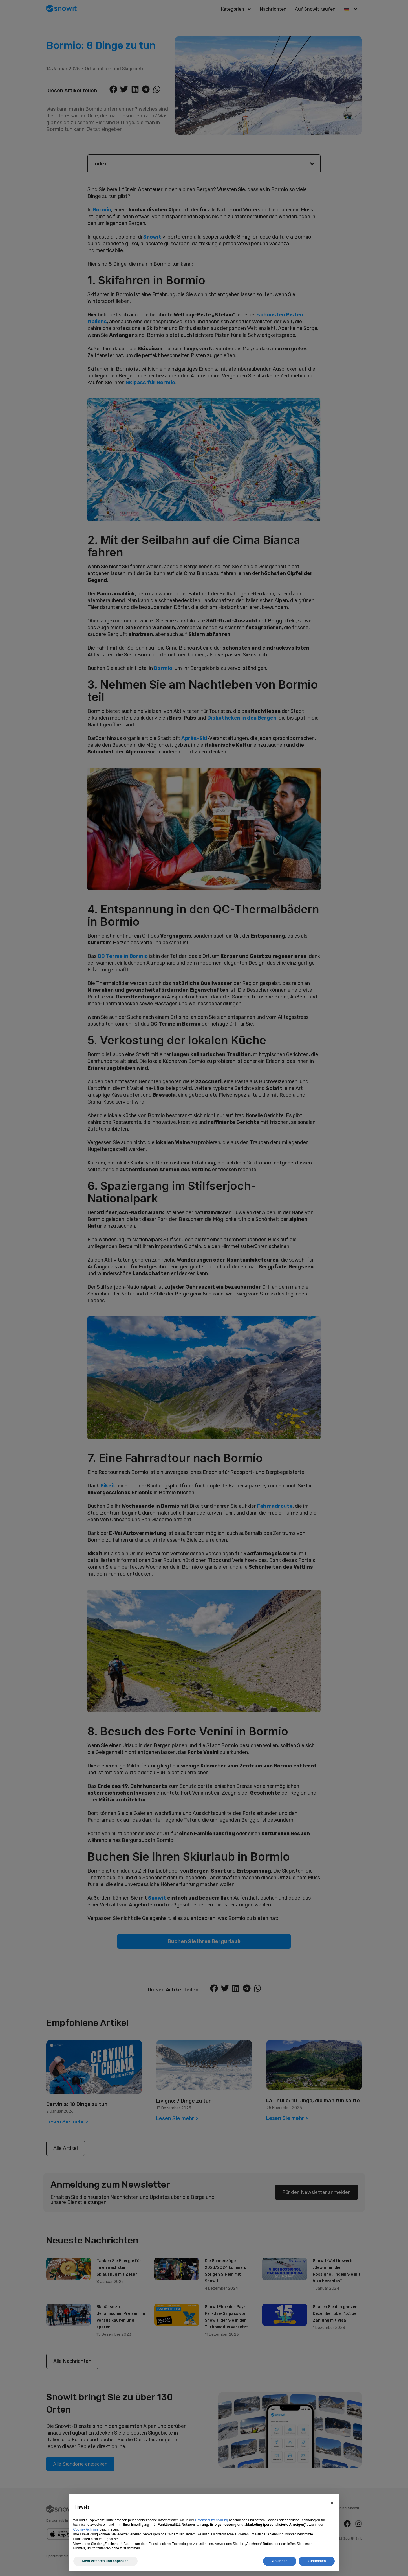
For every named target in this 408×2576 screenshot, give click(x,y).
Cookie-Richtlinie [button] (86, 2529)
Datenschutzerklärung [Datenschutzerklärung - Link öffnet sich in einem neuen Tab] (211, 2520)
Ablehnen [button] (280, 2561)
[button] (332, 2503)
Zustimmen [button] (317, 2561)
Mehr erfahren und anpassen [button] (105, 2561)
